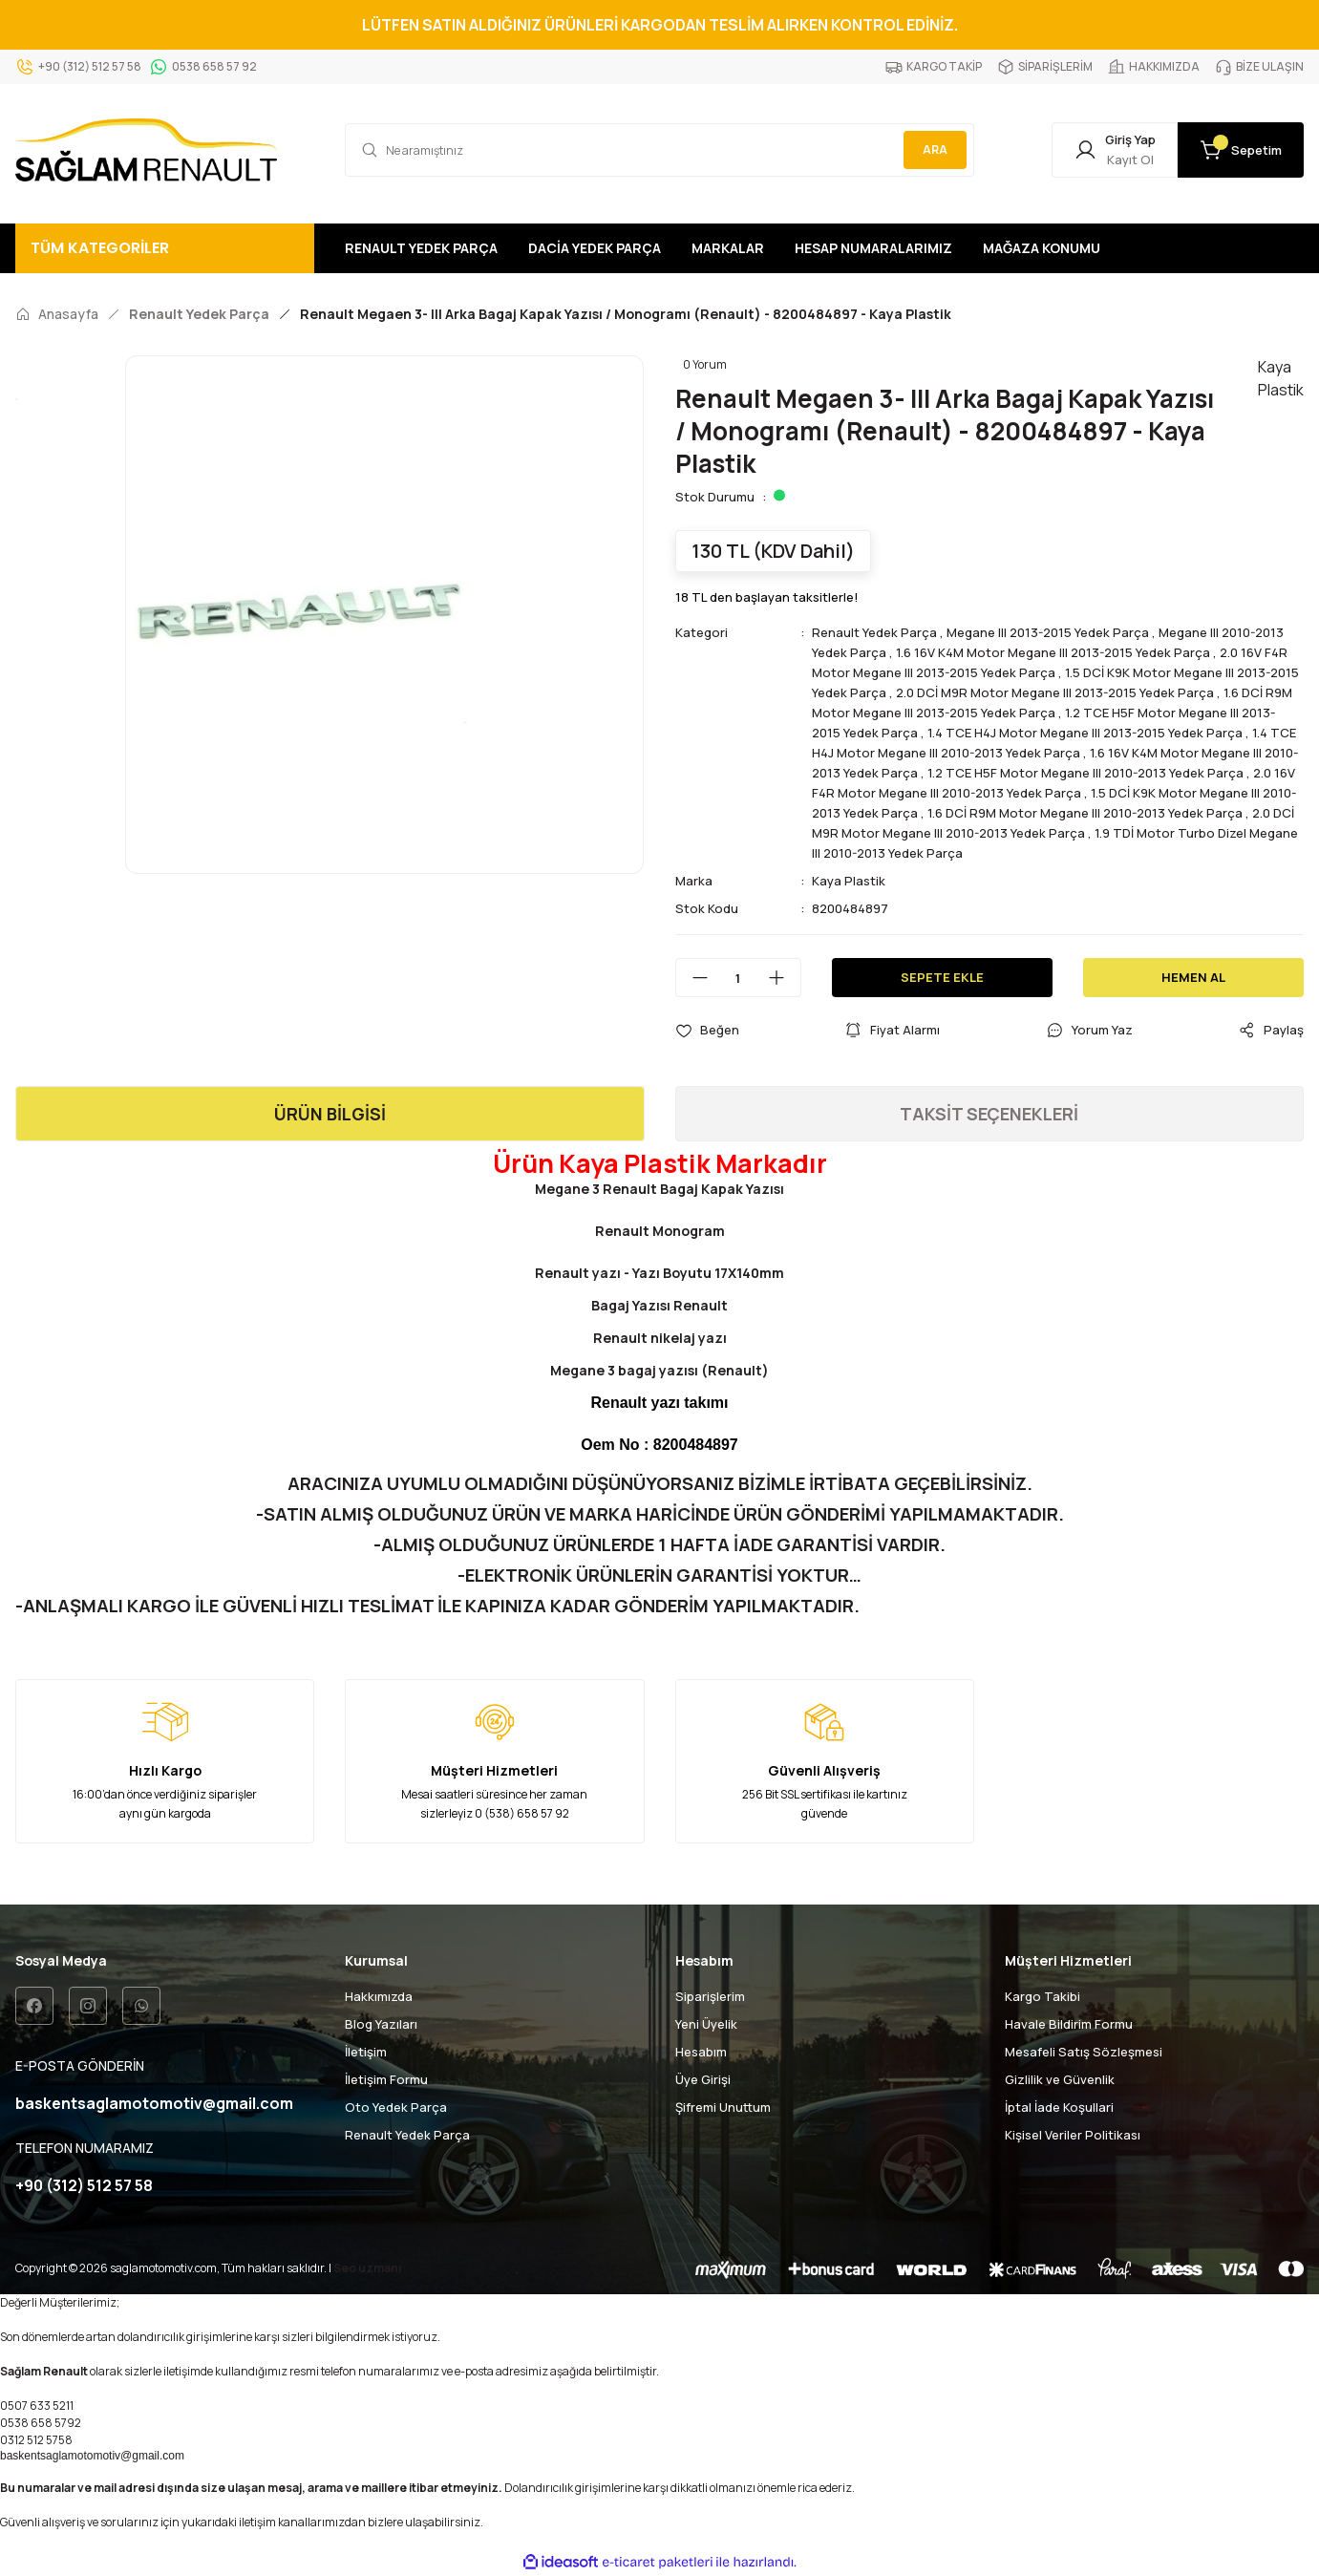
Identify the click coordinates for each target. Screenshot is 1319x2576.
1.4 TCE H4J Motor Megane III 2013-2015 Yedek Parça (1085, 732)
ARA (935, 149)
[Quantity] (738, 977)
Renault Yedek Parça (874, 632)
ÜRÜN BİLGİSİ (330, 1113)
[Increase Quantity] (784, 977)
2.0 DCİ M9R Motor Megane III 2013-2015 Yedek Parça (1055, 692)
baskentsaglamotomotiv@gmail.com (92, 2455)
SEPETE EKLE (942, 977)
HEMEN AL (1193, 977)
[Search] (659, 150)
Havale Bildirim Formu (1069, 2024)
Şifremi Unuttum (723, 2107)
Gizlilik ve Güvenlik (1060, 2079)
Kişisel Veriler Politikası (1072, 2134)
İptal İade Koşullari (1059, 2107)
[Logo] (146, 149)
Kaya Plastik (848, 880)
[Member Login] (1115, 150)
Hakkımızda (379, 1996)
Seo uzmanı (367, 2268)
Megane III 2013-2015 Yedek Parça (1048, 632)
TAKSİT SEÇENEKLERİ (989, 1113)
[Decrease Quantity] (692, 977)
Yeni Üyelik (706, 2024)
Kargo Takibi (1042, 1996)
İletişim (366, 2051)
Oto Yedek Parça (396, 2107)
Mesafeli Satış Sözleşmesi (1083, 2051)
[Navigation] (164, 248)
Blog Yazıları (381, 2024)
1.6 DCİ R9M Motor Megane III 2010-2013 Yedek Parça (1085, 812)
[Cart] (1241, 150)
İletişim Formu (386, 2079)
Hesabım (701, 2051)
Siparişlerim (710, 1996)
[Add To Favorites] (707, 1030)
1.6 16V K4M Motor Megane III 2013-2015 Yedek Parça (1053, 652)
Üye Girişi (703, 2079)
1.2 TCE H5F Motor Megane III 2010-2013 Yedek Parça (1085, 772)
